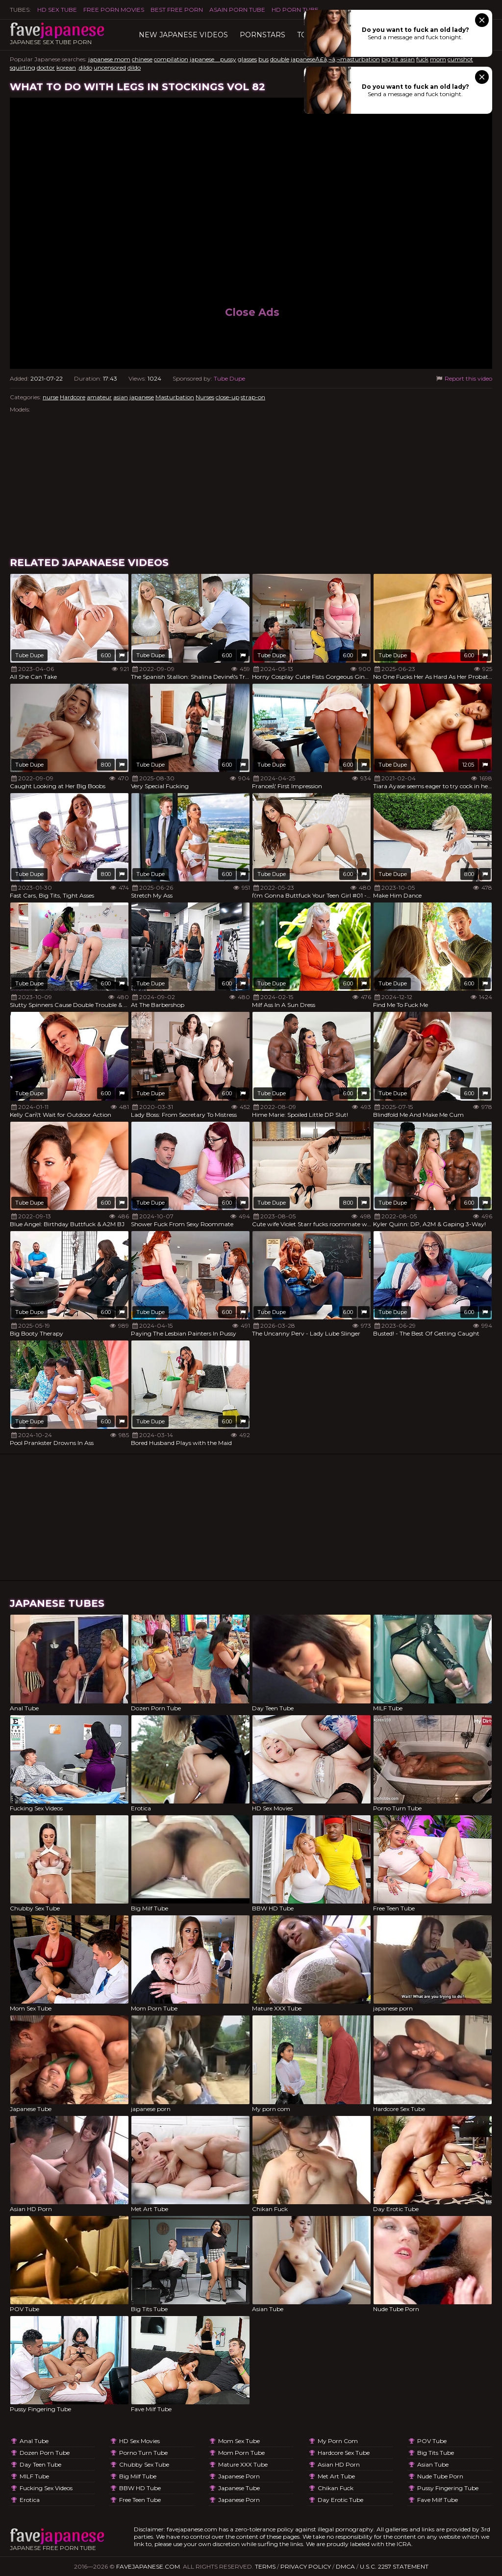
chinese (142, 59)
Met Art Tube (336, 2476)
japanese (141, 397)
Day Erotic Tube (340, 2499)
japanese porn (239, 2476)
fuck (422, 59)
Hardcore (72, 397)
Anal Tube (34, 2441)
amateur (99, 397)
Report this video (463, 378)
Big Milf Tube (137, 2476)
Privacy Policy (305, 2566)
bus (263, 59)
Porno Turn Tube (143, 2452)
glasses (247, 59)
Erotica (30, 2499)
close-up (227, 397)
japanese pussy (213, 59)
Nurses (205, 397)
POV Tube (432, 2441)
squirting (22, 67)
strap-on (253, 397)
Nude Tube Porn (440, 2476)
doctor (46, 67)
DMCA (345, 2566)
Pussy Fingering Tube (447, 2488)
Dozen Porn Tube (45, 2452)
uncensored (110, 67)
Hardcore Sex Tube (344, 2452)
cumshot (460, 59)
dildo (134, 67)
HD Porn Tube (295, 9)
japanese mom (109, 59)
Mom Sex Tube (239, 2441)
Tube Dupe (229, 378)
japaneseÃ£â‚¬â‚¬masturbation (335, 59)
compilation (171, 59)
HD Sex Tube (57, 9)
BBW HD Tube (140, 2488)
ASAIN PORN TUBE (237, 9)
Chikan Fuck (335, 2488)
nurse (50, 397)
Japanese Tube (239, 2488)
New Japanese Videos (183, 34)
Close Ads (252, 312)
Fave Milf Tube (437, 2499)
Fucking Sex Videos (46, 2488)
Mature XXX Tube (243, 2464)
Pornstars (262, 34)
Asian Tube (433, 2464)
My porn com (338, 2441)
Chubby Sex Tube (144, 2464)
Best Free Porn (177, 9)
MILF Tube (34, 2476)
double (279, 59)
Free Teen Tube (140, 2499)
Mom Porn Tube (241, 2452)
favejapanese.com (148, 2566)
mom (438, 59)
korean (66, 67)
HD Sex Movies (139, 2441)
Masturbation (174, 397)
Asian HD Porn (339, 2464)
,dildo (84, 67)
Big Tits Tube (435, 2452)
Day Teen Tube (40, 2464)
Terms (265, 2566)
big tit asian (398, 59)
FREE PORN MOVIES (113, 9)
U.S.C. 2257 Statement (394, 2566)
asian (120, 397)
